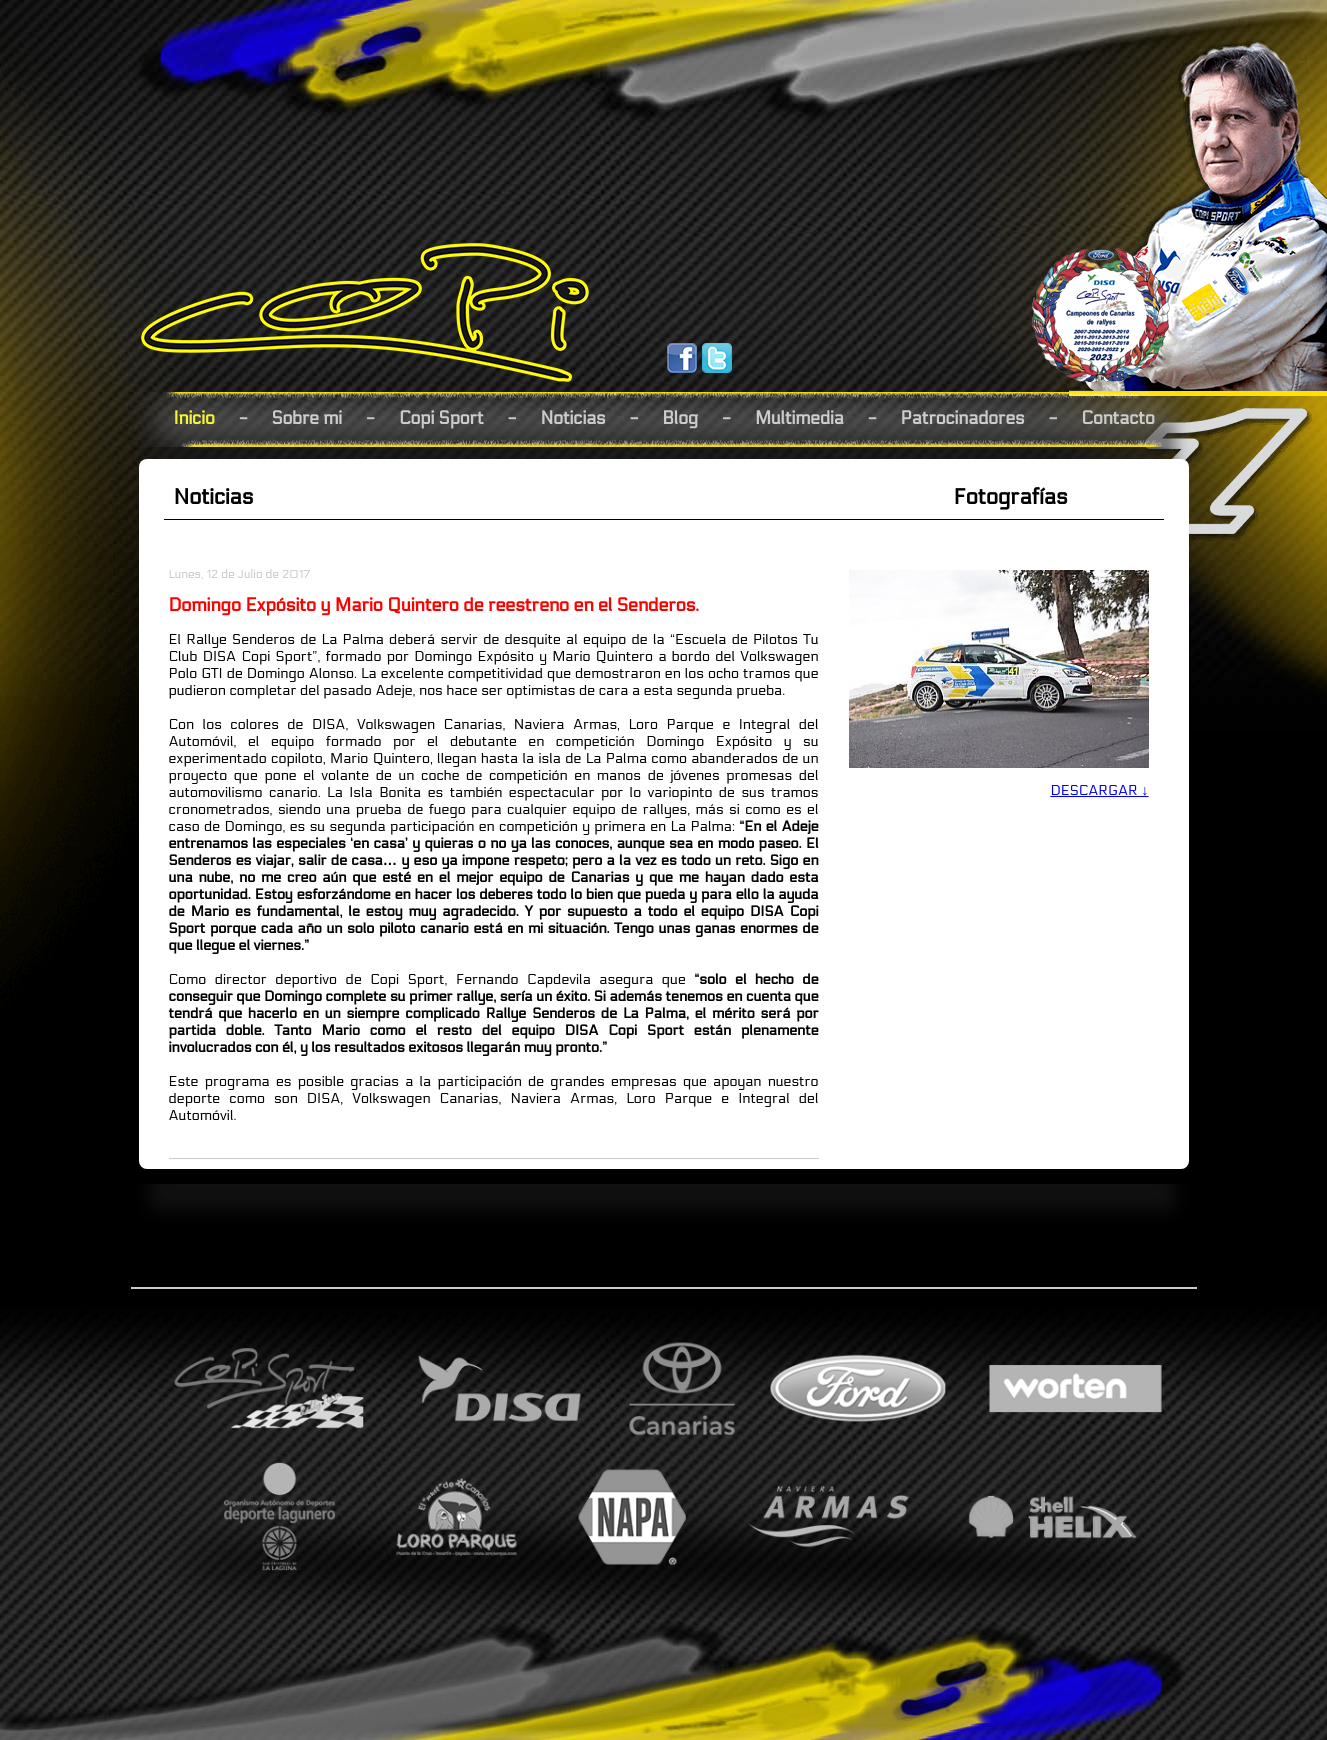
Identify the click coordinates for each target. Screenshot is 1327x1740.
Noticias (572, 418)
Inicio (194, 418)
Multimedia (799, 418)
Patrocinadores (963, 418)
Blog (680, 418)
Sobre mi (307, 418)
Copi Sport (441, 418)
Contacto (1117, 418)
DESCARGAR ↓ (1099, 790)
